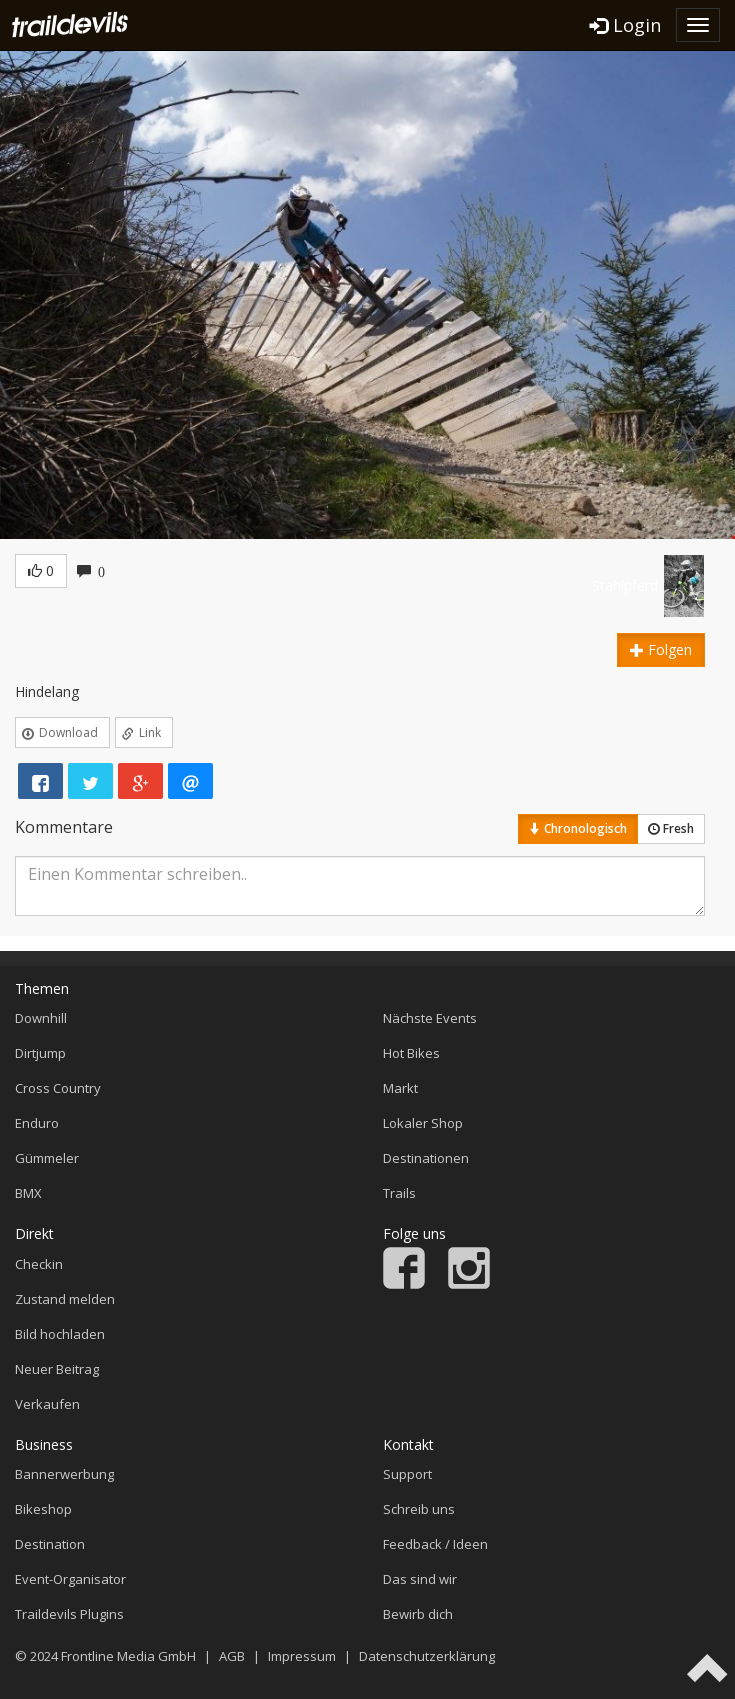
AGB (232, 1656)
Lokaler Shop (423, 1123)
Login (625, 25)
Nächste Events (430, 1018)
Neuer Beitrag (57, 1369)
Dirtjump (40, 1053)
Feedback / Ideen (435, 1544)
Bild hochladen (60, 1334)
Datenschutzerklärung (427, 1656)
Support (407, 1474)
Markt (400, 1088)
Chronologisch (578, 828)
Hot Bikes (411, 1053)
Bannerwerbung (64, 1474)
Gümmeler (47, 1158)
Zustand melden (65, 1299)
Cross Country (58, 1088)
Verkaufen (47, 1404)
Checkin (39, 1264)
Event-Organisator (70, 1579)
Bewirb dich (418, 1614)
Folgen (661, 649)
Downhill (41, 1018)
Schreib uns (419, 1509)
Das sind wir (420, 1579)
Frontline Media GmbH (128, 1656)
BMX (28, 1193)
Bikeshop (43, 1509)
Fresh (671, 828)
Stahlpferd (625, 585)
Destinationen (426, 1158)
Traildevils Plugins (69, 1614)
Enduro (37, 1123)
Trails (399, 1193)
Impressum (302, 1656)
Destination (50, 1544)
